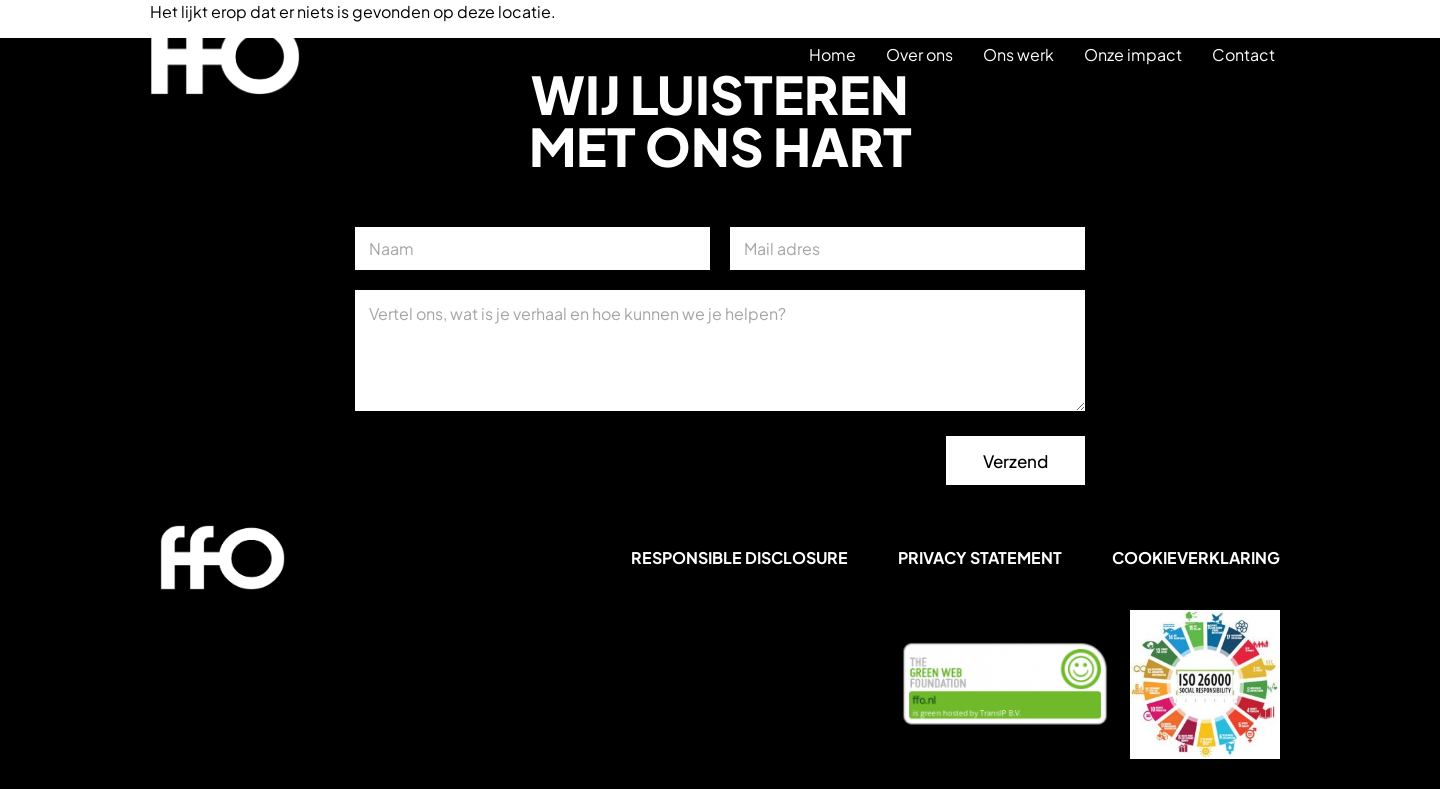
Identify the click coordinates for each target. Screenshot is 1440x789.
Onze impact (1133, 54)
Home (832, 54)
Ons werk (1018, 54)
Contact (1243, 54)
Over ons (919, 54)
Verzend (1015, 461)
